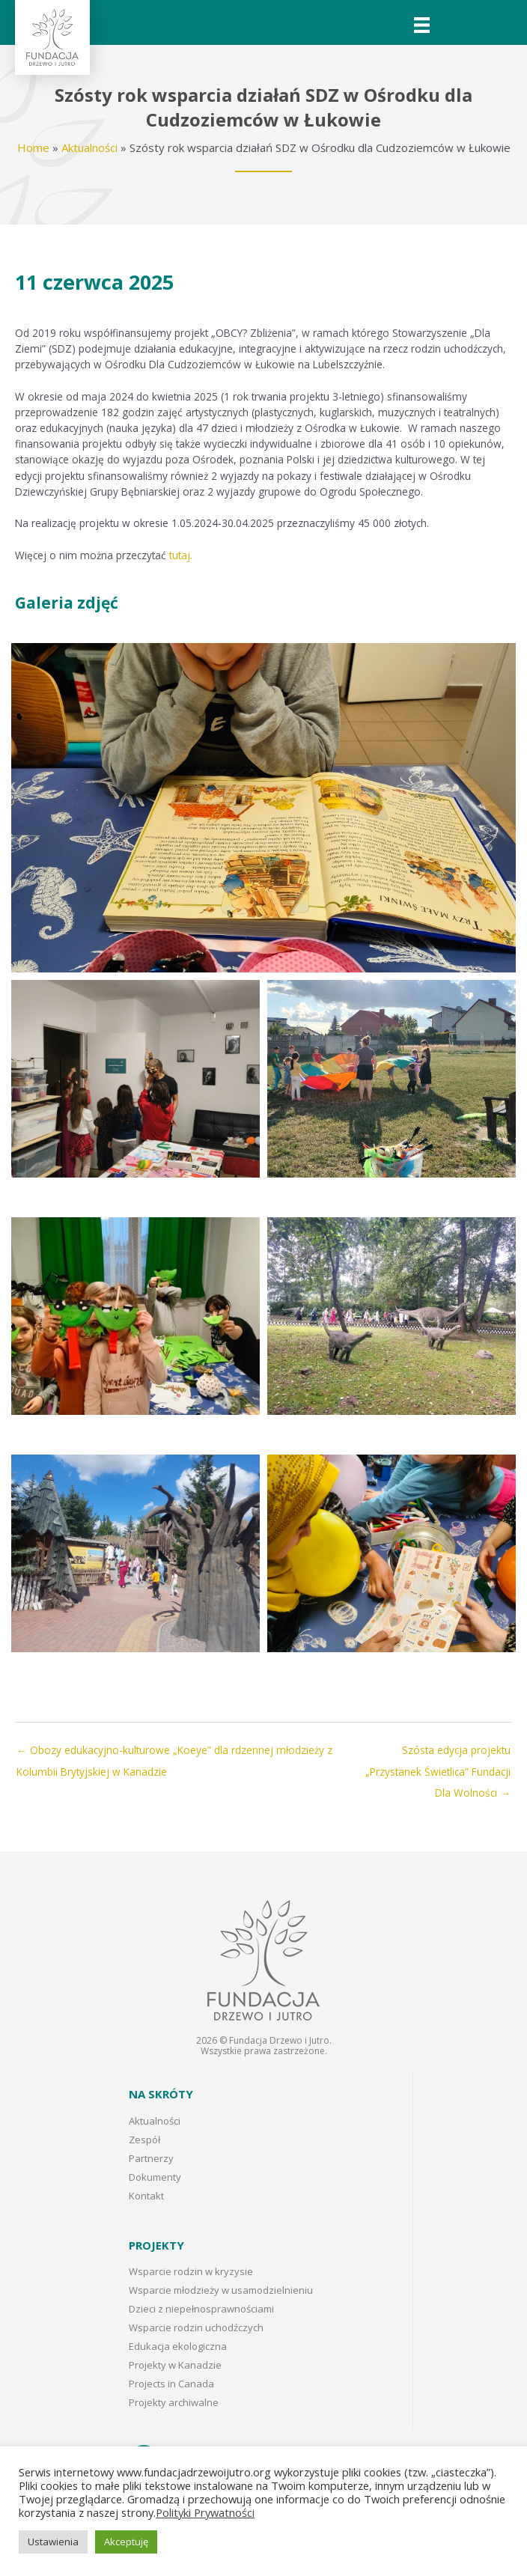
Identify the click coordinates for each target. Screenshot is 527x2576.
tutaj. (180, 555)
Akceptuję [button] (126, 2541)
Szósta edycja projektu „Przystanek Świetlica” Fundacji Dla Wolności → (438, 1753)
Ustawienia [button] (53, 2541)
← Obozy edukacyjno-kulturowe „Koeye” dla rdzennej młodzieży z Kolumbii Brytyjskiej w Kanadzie (174, 1753)
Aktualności (89, 147)
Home (33, 147)
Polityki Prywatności (205, 2512)
